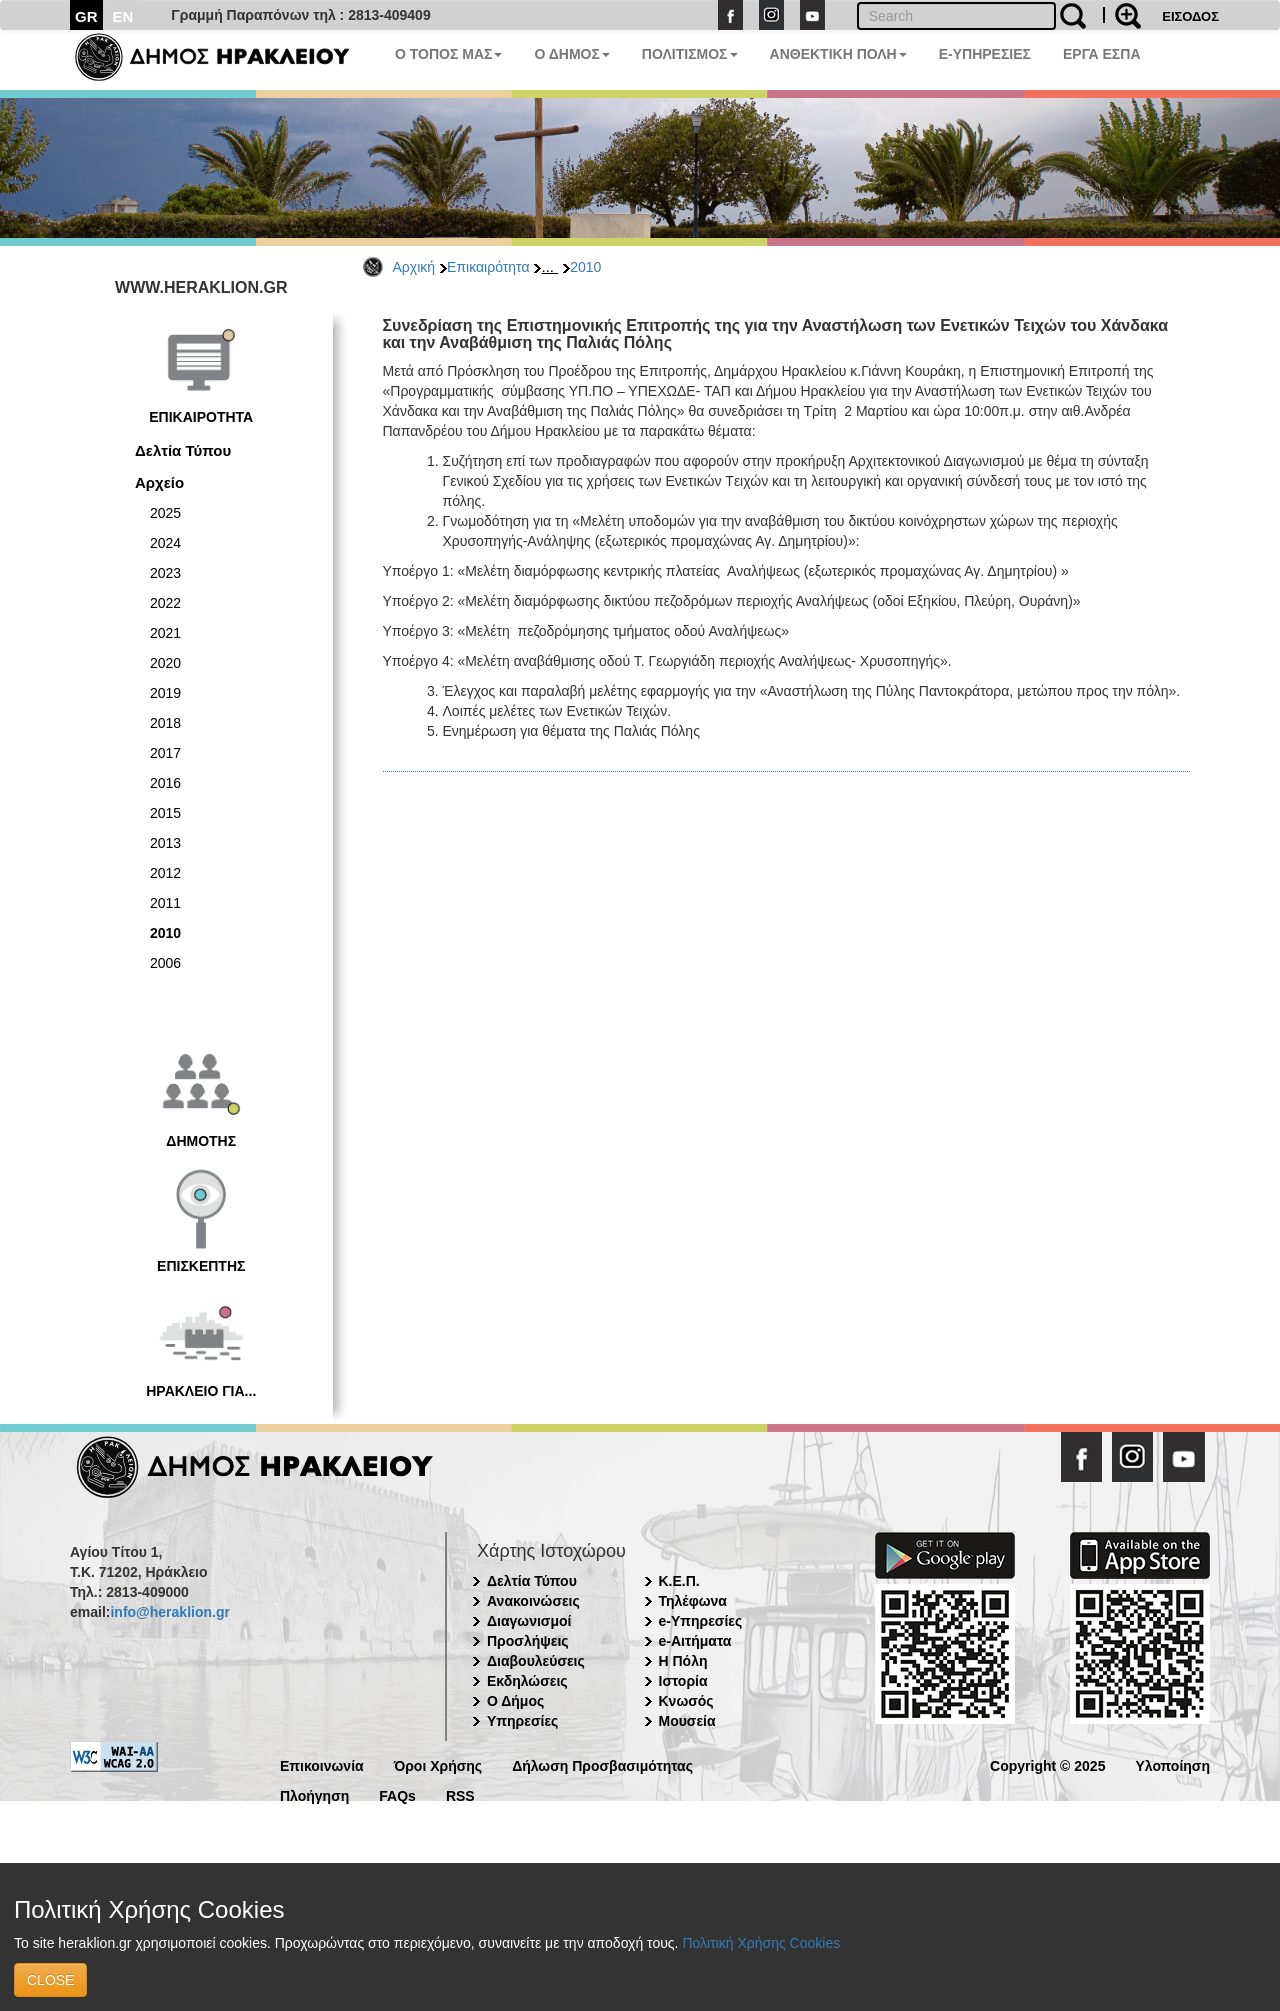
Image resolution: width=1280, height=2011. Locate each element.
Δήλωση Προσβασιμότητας (602, 1764)
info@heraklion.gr (169, 1612)
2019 (165, 693)
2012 (165, 873)
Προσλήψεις (528, 1641)
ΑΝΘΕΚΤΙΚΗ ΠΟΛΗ (838, 54)
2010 (585, 267)
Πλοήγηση (314, 1794)
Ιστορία (683, 1681)
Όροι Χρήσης (438, 1764)
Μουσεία (687, 1721)
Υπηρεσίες (522, 1721)
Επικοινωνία (322, 1764)
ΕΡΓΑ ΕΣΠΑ (1102, 54)
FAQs (397, 1794)
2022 (165, 603)
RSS (460, 1794)
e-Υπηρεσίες (701, 1621)
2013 (165, 843)
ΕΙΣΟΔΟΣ (1190, 16)
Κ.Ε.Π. (679, 1581)
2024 (165, 543)
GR (86, 16)
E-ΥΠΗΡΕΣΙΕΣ (985, 54)
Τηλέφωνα (693, 1601)
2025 (165, 513)
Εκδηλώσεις (527, 1681)
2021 (165, 633)
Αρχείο (159, 482)
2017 (165, 753)
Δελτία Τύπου (183, 450)
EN (123, 16)
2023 (165, 573)
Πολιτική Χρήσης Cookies (761, 1943)
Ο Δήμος (515, 1701)
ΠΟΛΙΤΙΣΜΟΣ (690, 54)
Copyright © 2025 (1047, 1764)
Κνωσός (686, 1701)
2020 (165, 663)
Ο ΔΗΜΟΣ (571, 54)
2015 (165, 813)
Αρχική (414, 267)
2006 (165, 963)
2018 (165, 723)
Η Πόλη (683, 1661)
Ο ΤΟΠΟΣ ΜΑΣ (448, 54)
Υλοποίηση (1172, 1764)
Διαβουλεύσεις (536, 1661)
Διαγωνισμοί (529, 1621)
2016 (165, 783)
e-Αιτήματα (695, 1641)
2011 (165, 903)
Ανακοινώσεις (533, 1601)
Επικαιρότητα (488, 267)
